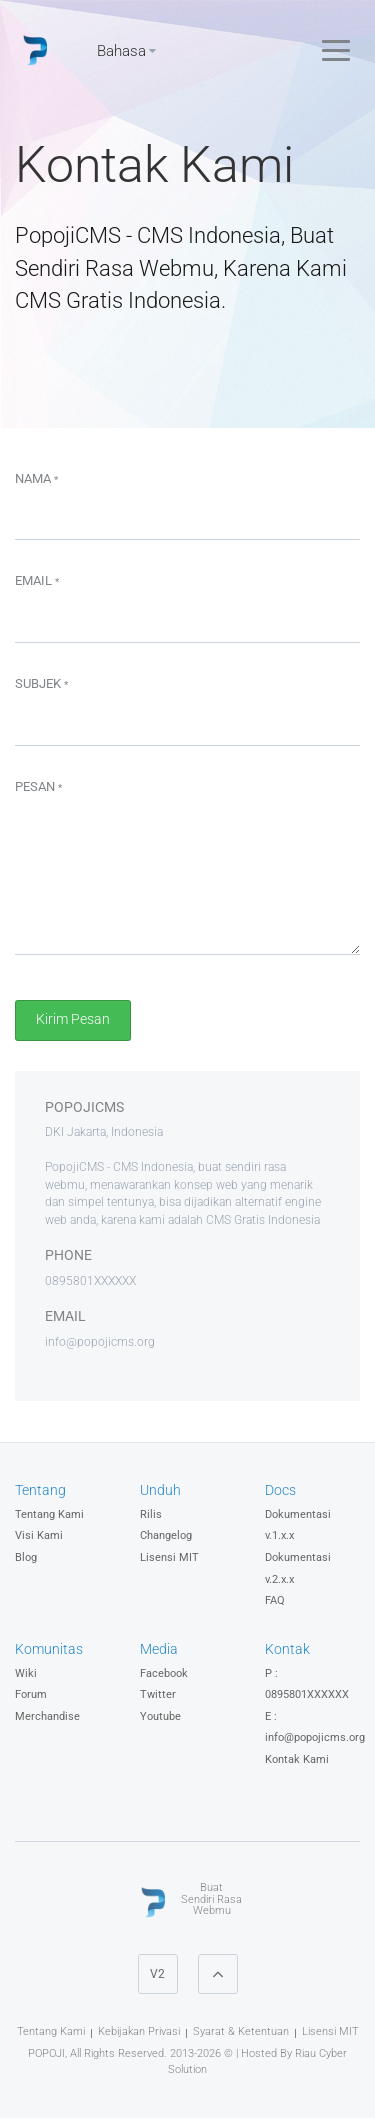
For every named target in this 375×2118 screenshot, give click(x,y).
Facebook (164, 1673)
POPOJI (46, 2053)
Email (37, 580)
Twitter (158, 1694)
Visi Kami (39, 1535)
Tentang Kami (49, 1514)
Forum (31, 1694)
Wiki (26, 1673)
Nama (36, 478)
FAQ (275, 1600)
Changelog (166, 1535)
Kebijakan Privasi (139, 2031)
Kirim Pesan (73, 1019)
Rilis (151, 1514)
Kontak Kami (297, 1759)
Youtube (160, 1716)
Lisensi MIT (169, 1557)
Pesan (38, 786)
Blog (26, 1557)
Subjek (41, 683)
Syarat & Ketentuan (241, 2031)
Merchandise (47, 1716)
